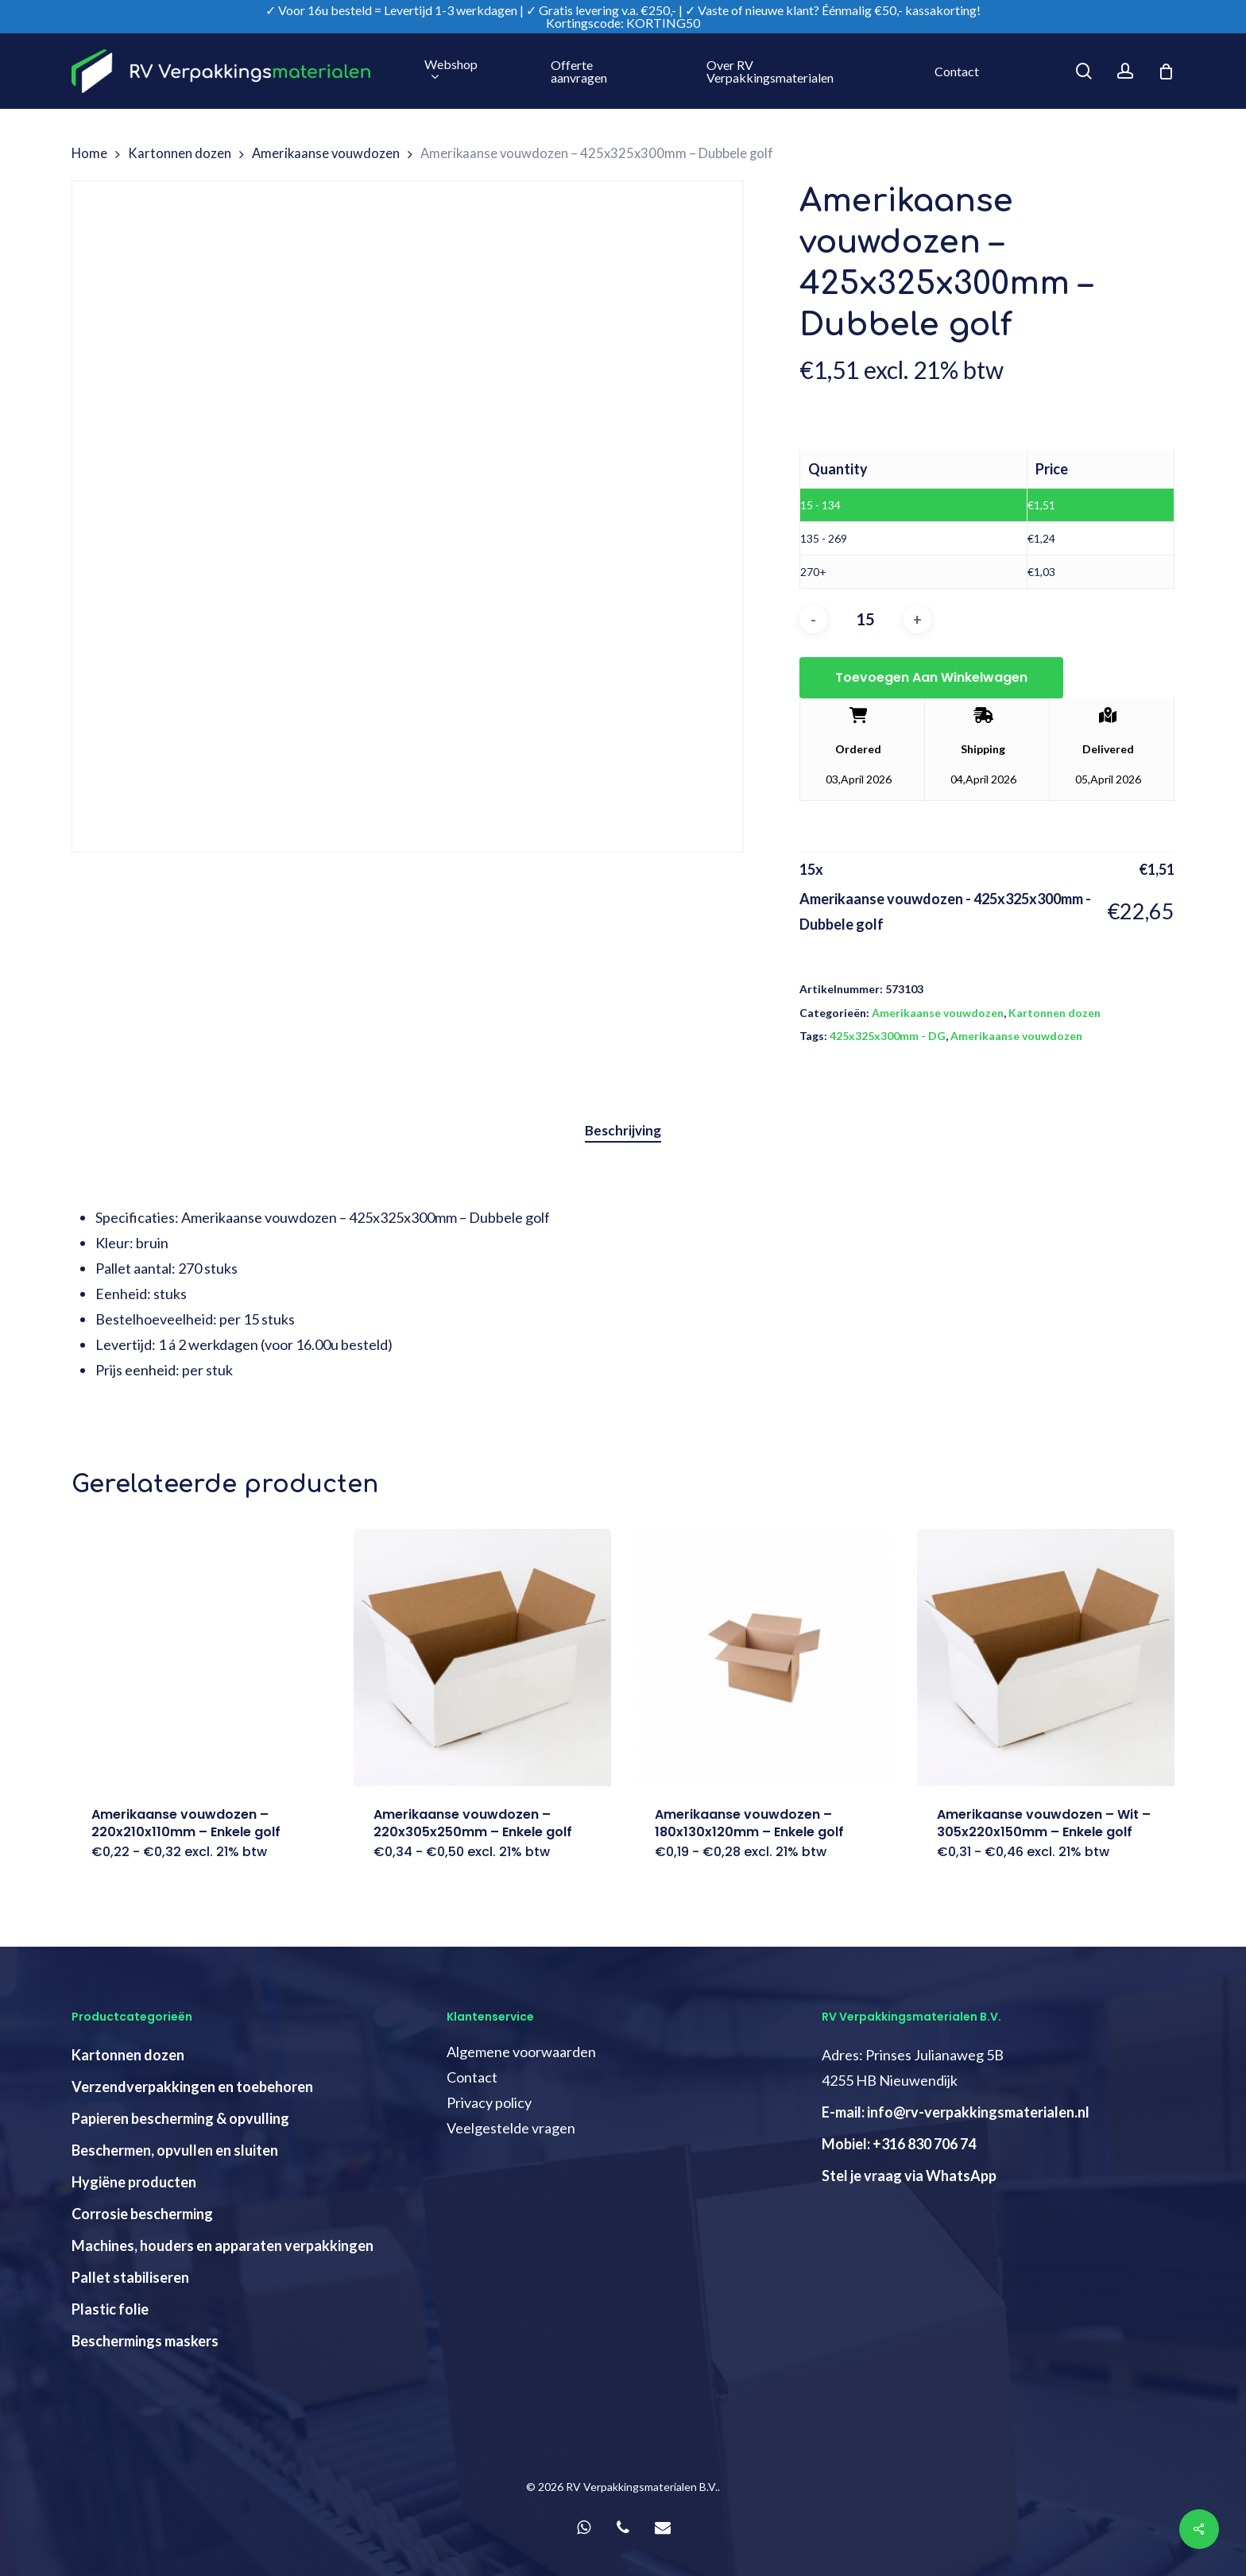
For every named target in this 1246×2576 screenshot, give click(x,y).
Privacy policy (489, 2102)
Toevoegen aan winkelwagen (931, 677)
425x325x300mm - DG (888, 1035)
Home (89, 153)
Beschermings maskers (145, 2341)
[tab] (623, 1131)
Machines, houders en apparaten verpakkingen (222, 2245)
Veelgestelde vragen (511, 2128)
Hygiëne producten (134, 2182)
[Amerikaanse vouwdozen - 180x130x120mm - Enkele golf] (764, 1658)
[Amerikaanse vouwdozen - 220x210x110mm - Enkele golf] (201, 1658)
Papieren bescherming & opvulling (180, 2118)
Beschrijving (623, 1130)
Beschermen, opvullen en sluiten (175, 2150)
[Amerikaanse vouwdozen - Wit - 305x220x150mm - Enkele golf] (1046, 1658)
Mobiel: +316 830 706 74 (899, 2143)
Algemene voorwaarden (521, 2051)
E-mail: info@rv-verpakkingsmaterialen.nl (955, 2112)
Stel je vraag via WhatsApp (909, 2175)
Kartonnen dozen (179, 153)
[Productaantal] (865, 619)
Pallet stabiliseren (130, 2277)
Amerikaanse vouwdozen (326, 153)
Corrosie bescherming (142, 2213)
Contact (472, 2077)
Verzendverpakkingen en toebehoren (192, 2086)
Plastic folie (110, 2309)
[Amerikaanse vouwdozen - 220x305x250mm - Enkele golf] (483, 1658)
